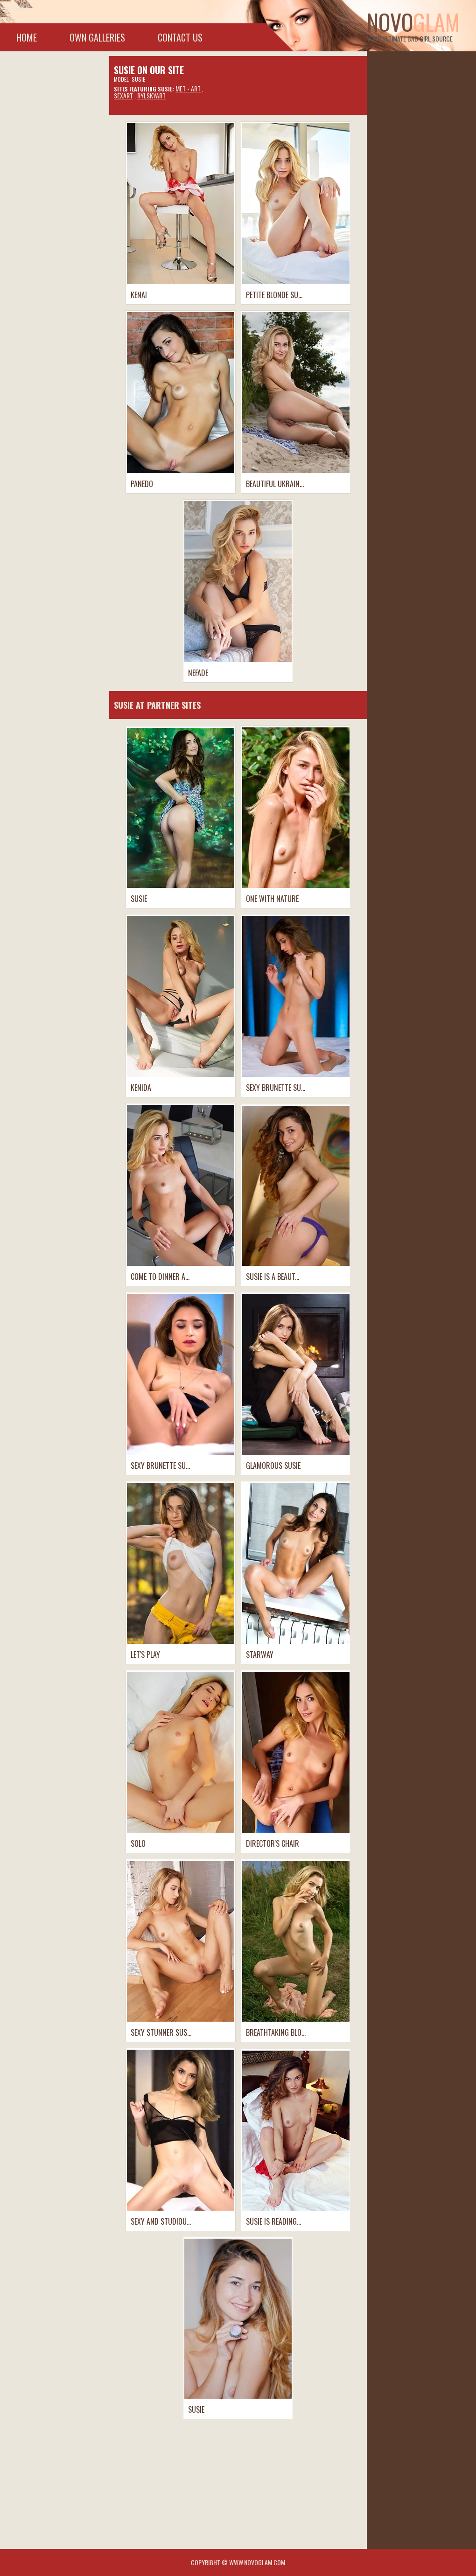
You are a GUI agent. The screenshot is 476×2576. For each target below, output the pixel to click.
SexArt (123, 95)
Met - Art (188, 88)
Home (26, 37)
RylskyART (151, 95)
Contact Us (180, 37)
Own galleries (97, 37)
